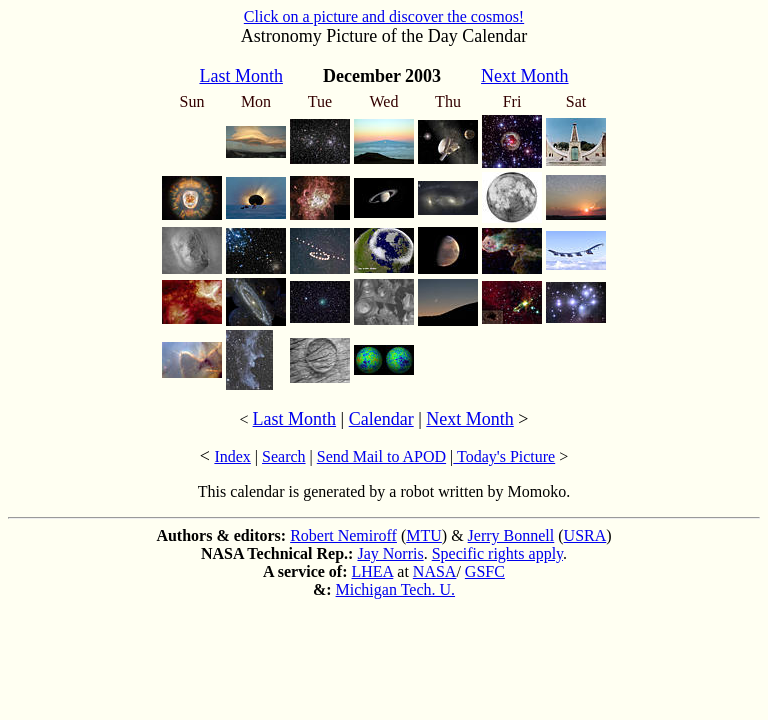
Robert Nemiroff (343, 535)
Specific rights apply (497, 553)
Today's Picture (504, 456)
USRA (585, 535)
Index (232, 456)
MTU (424, 535)
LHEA (373, 571)
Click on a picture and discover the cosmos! (384, 16)
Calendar (381, 419)
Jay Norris (390, 553)
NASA (435, 571)
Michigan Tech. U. (395, 589)
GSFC (485, 571)
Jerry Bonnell (511, 535)
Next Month (470, 419)
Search (284, 456)
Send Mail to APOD (381, 456)
